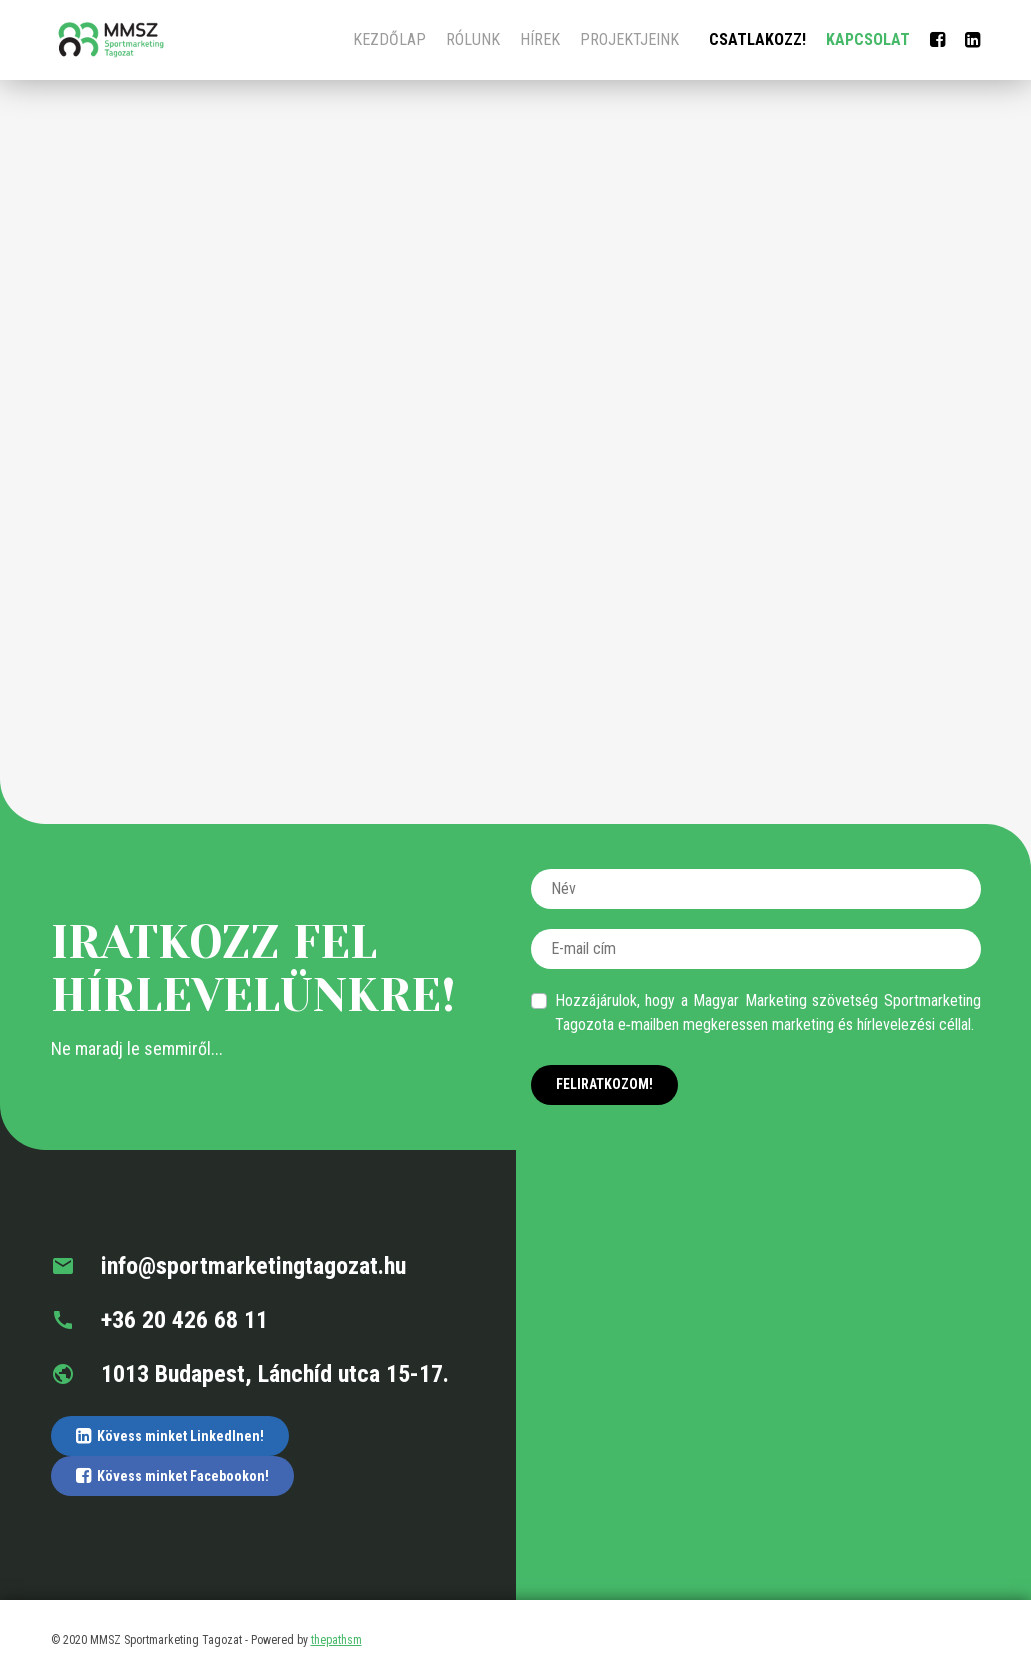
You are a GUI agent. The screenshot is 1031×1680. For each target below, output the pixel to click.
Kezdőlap (389, 39)
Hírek (540, 39)
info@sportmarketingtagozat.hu (228, 1266)
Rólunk (473, 39)
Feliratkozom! (604, 1084)
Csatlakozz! (757, 40)
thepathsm (336, 1640)
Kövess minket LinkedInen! (170, 1436)
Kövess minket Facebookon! (172, 1476)
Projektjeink (629, 39)
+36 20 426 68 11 (159, 1320)
